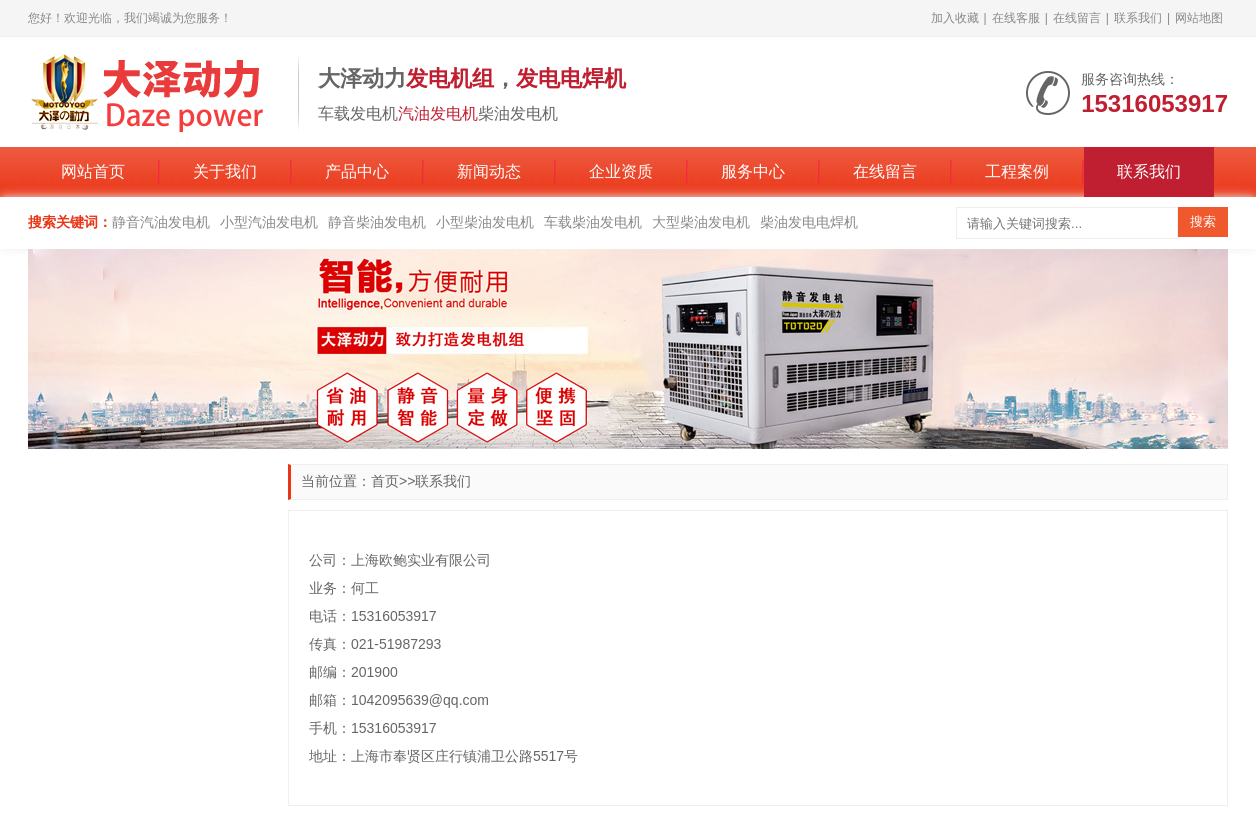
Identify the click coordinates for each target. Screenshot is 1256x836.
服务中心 (753, 171)
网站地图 (1199, 18)
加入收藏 (955, 18)
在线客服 (1016, 18)
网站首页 (93, 171)
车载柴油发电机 (593, 222)
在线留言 (1077, 18)
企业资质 (621, 171)
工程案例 (1017, 171)
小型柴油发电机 (485, 222)
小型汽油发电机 (269, 222)
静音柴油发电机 (377, 222)
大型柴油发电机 (701, 222)
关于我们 (225, 171)
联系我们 (1138, 18)
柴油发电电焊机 (809, 222)
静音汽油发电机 (161, 222)
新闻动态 (489, 171)
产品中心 (357, 171)
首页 (385, 481)
